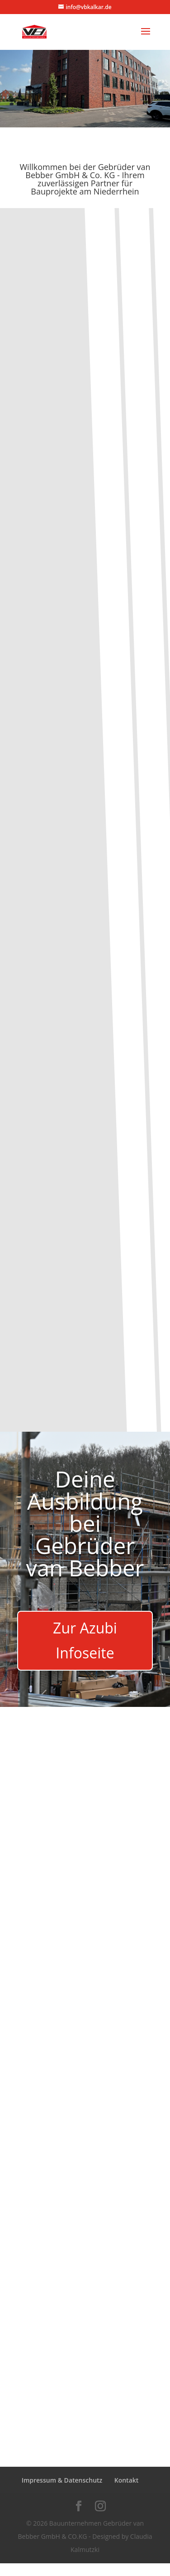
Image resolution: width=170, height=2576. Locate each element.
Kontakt (126, 2480)
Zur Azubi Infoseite (85, 1640)
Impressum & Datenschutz (62, 2480)
